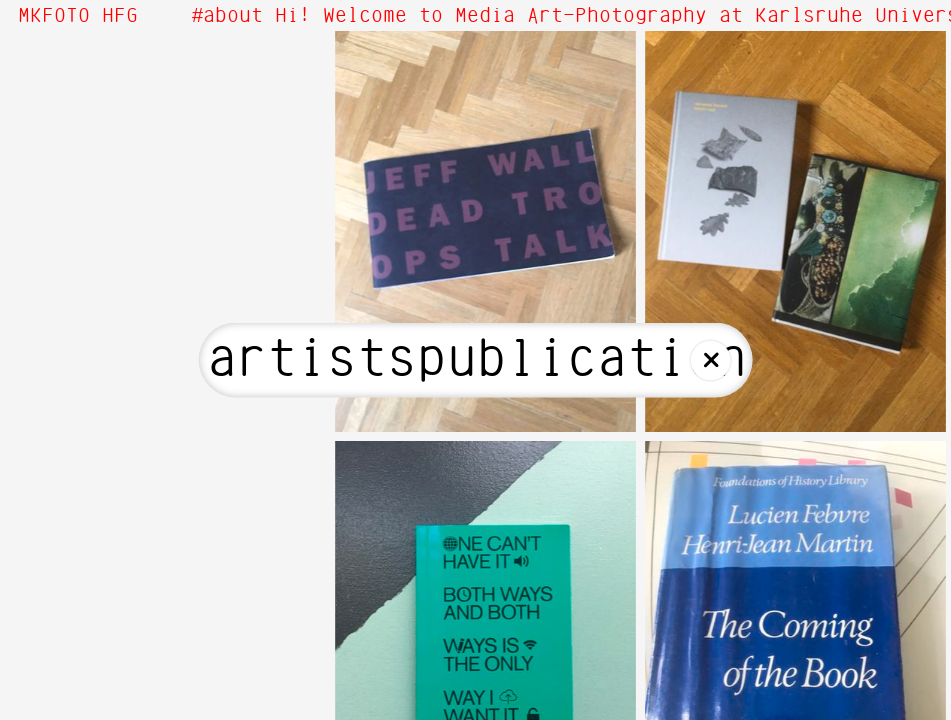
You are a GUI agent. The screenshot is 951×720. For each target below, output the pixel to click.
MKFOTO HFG (78, 16)
